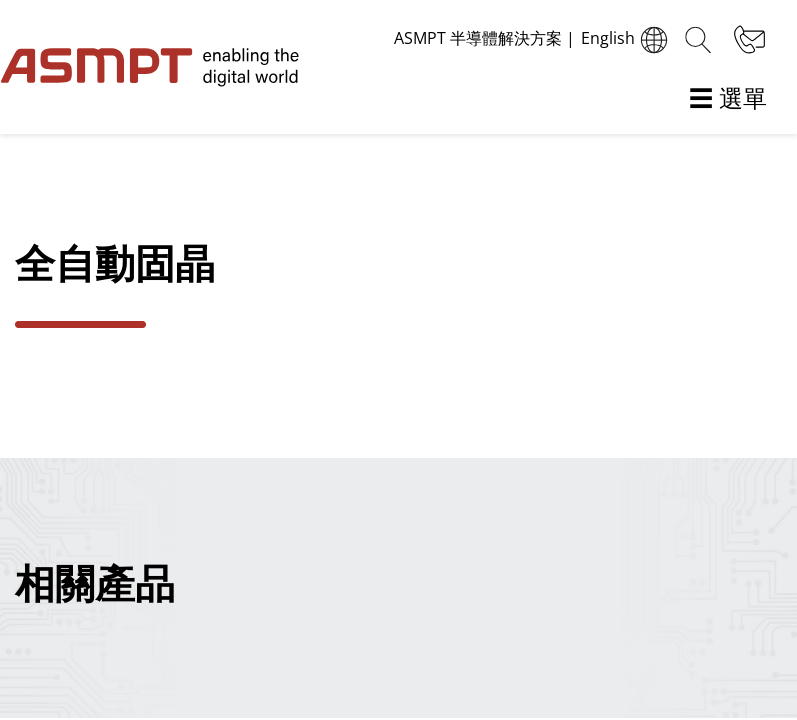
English (627, 40)
